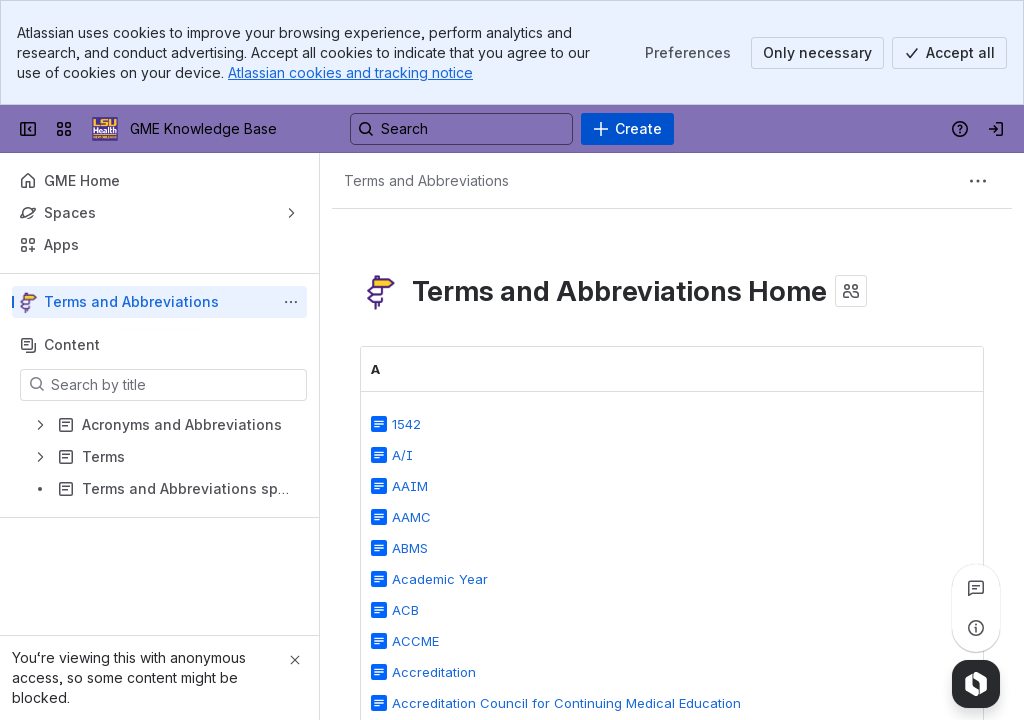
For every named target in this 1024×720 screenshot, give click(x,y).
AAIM (410, 486)
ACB (405, 610)
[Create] (627, 129)
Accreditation (434, 672)
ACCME (415, 641)
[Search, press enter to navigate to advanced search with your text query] (461, 129)
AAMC (411, 517)
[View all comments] (976, 588)
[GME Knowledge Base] (105, 129)
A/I (402, 455)
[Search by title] (175, 385)
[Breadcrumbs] (426, 181)
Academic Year (440, 579)
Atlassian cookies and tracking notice (350, 72)
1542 (406, 424)
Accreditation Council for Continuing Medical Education (566, 703)
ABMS (410, 548)
